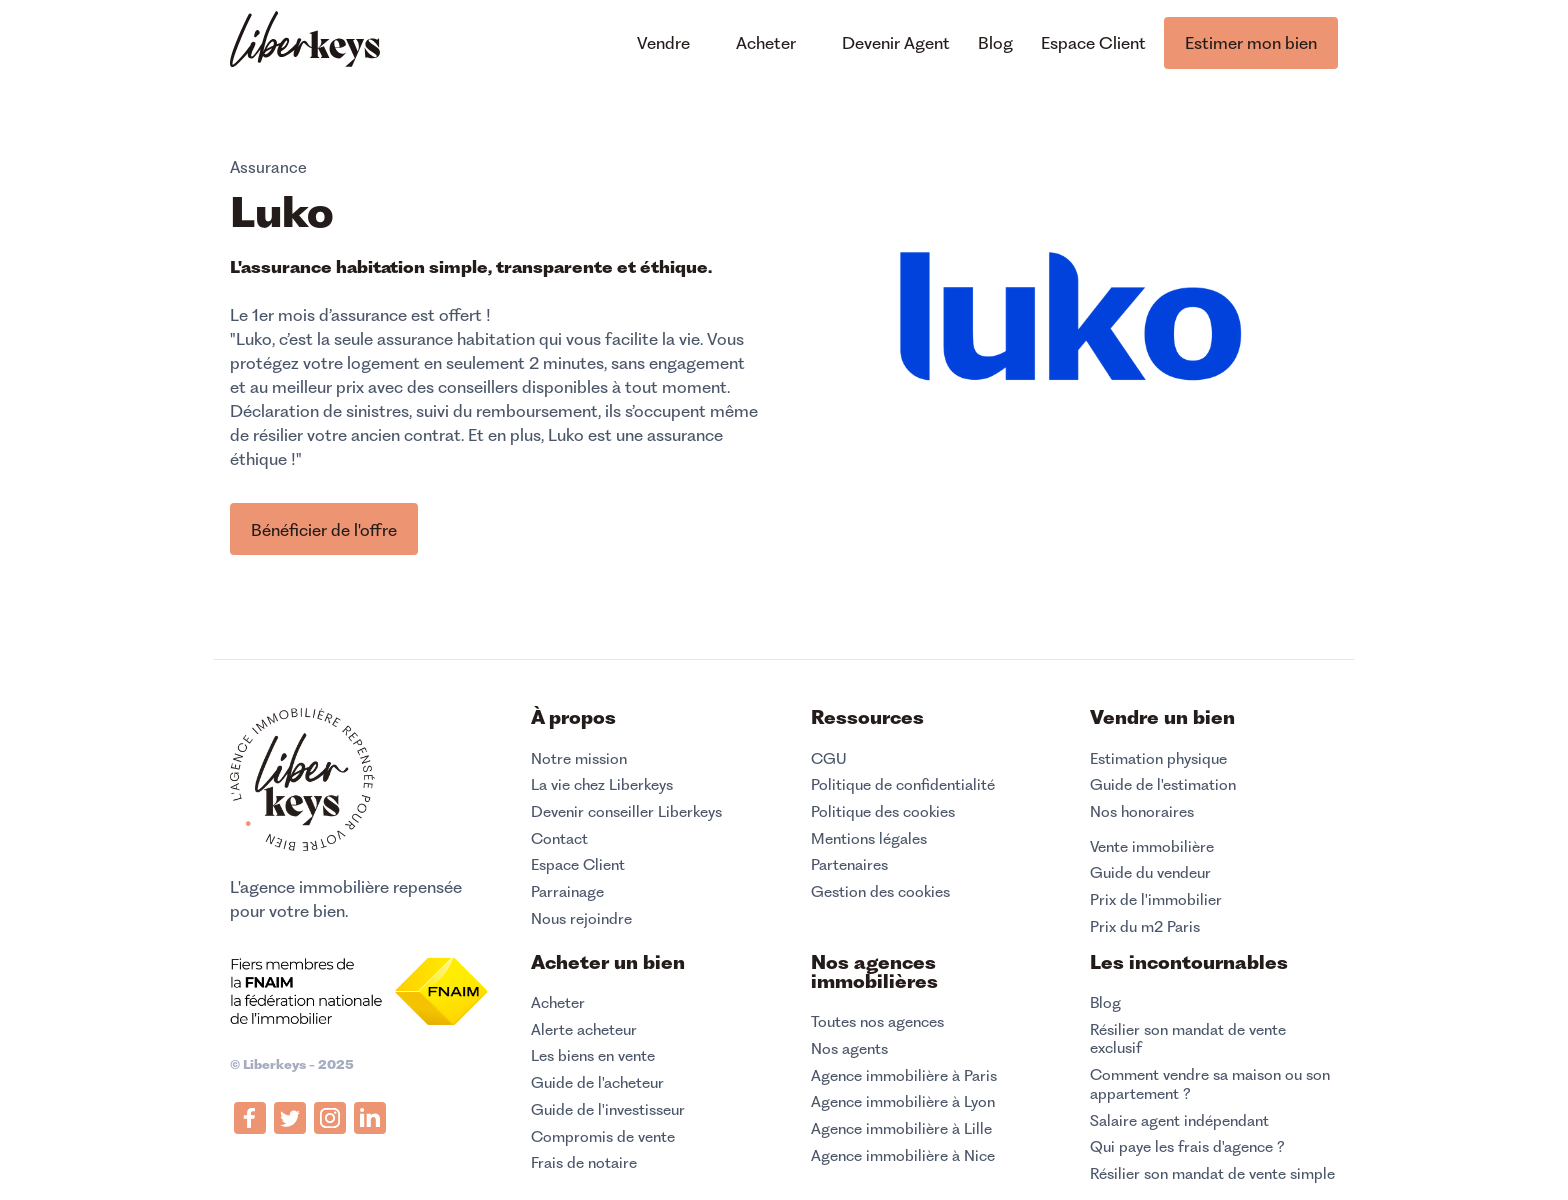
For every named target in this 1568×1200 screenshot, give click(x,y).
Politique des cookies (883, 812)
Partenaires (849, 865)
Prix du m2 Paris (1145, 927)
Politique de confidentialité (903, 785)
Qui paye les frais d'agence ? (1187, 1147)
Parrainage (567, 892)
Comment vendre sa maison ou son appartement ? (1210, 1084)
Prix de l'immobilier (1156, 900)
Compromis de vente (603, 1137)
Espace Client (578, 865)
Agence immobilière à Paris (904, 1076)
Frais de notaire (584, 1163)
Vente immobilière (1152, 847)
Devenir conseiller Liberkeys (626, 812)
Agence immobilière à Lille (901, 1129)
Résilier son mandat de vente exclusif (1188, 1039)
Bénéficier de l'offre (324, 530)
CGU (829, 759)
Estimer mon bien (1251, 43)
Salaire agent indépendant (1179, 1121)
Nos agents (849, 1049)
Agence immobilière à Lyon (903, 1102)
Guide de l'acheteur (597, 1083)
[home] (305, 41)
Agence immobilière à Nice (903, 1156)
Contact (559, 839)
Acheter (558, 1003)
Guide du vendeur (1150, 873)
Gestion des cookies (880, 891)
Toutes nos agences (877, 1022)
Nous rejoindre (581, 919)
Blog (1105, 1003)
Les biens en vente (593, 1056)
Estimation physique (1158, 759)
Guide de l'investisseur (608, 1110)
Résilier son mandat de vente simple (1212, 1174)
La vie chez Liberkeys (602, 785)
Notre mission (579, 759)
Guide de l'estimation (1163, 785)
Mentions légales (869, 839)
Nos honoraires (1142, 812)
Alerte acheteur (584, 1030)
